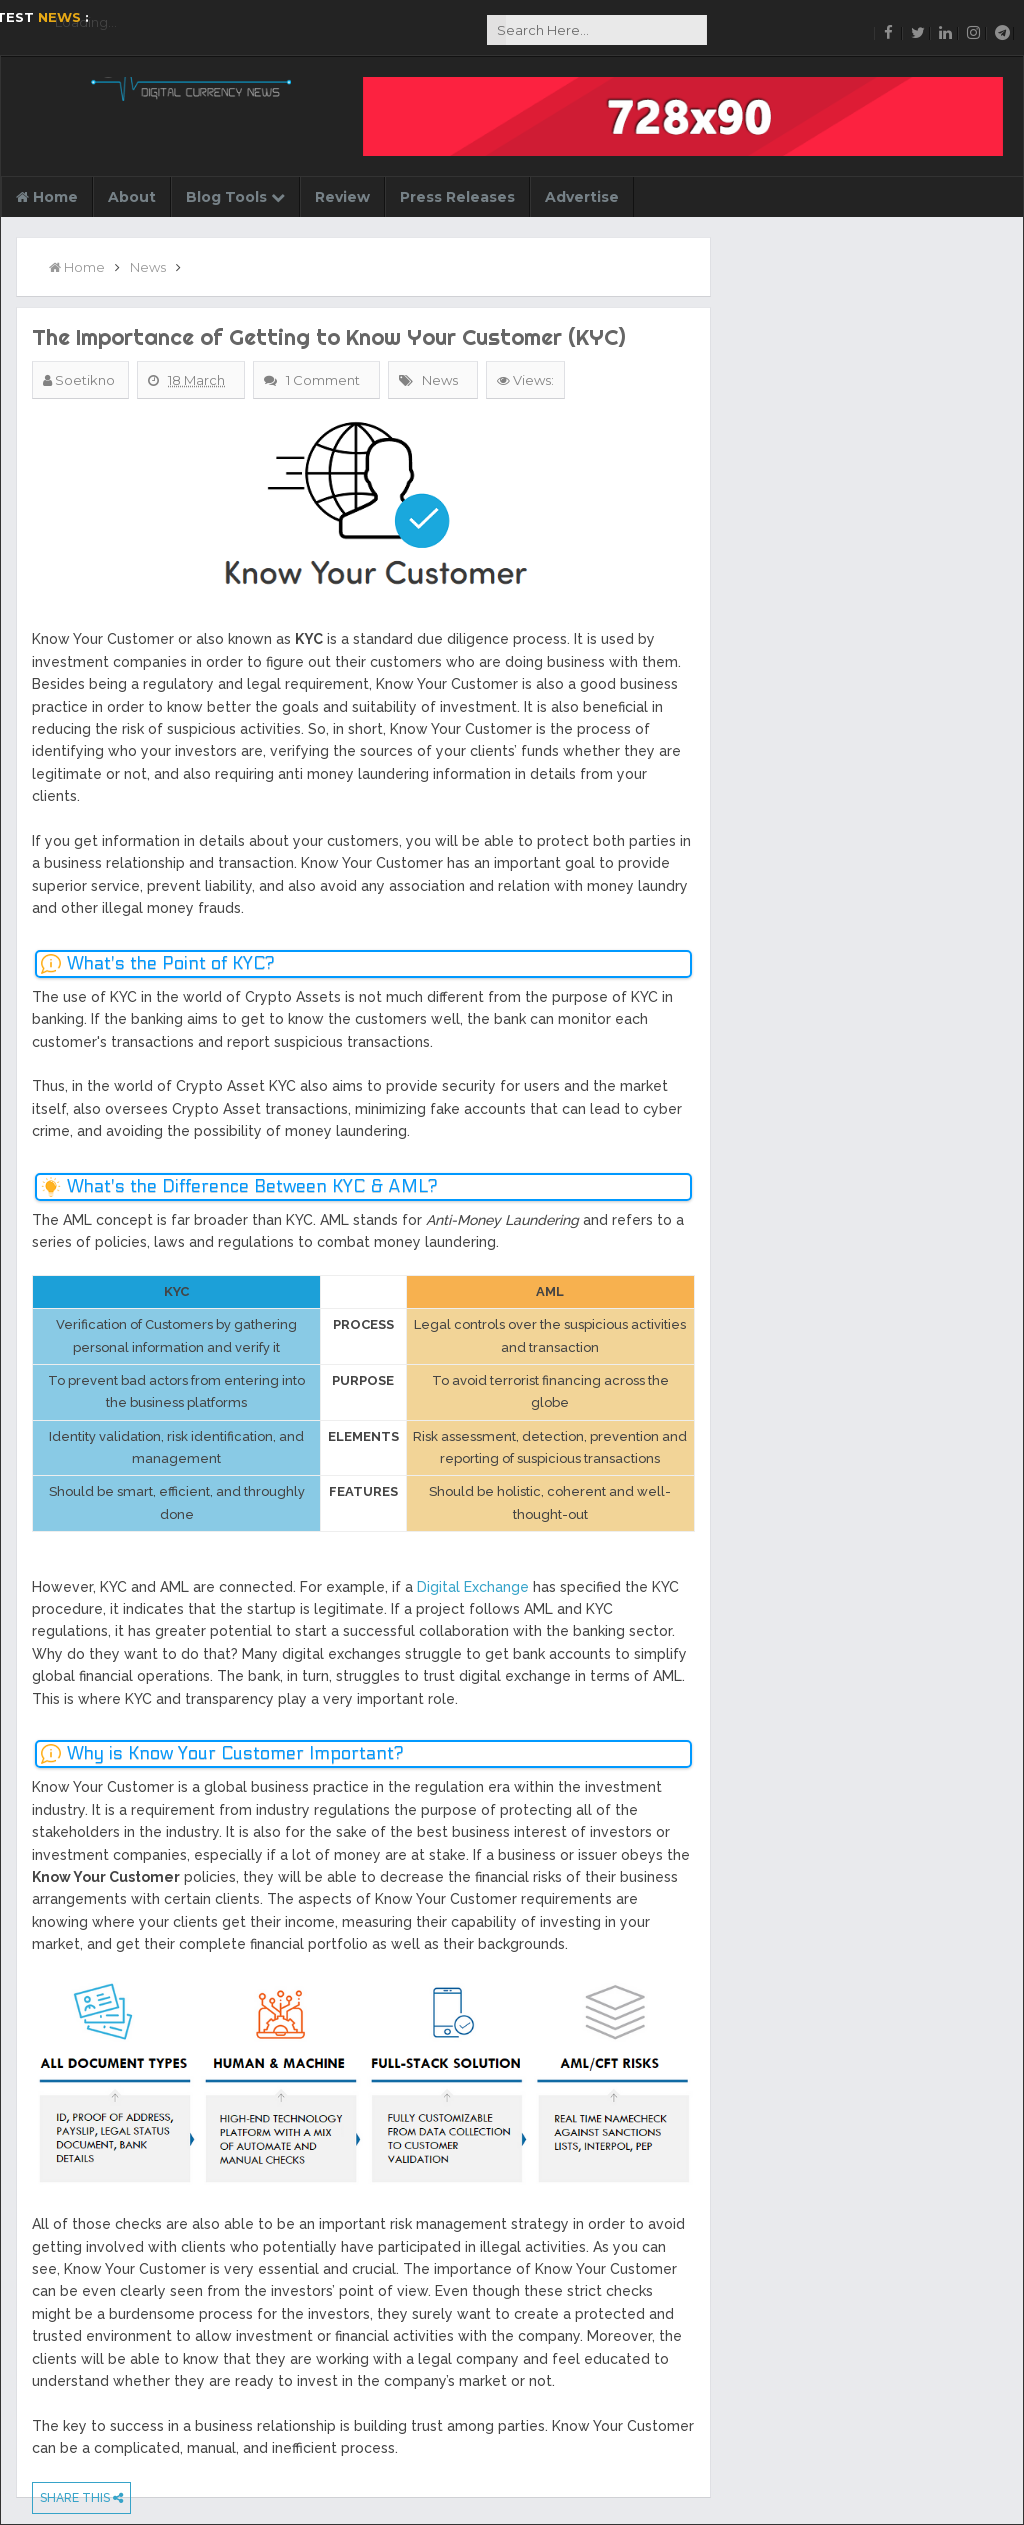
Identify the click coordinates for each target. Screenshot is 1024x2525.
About (132, 197)
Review (342, 197)
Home (47, 197)
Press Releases (457, 197)
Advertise (582, 197)
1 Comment (324, 380)
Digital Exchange (473, 1587)
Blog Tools (235, 197)
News (440, 380)
